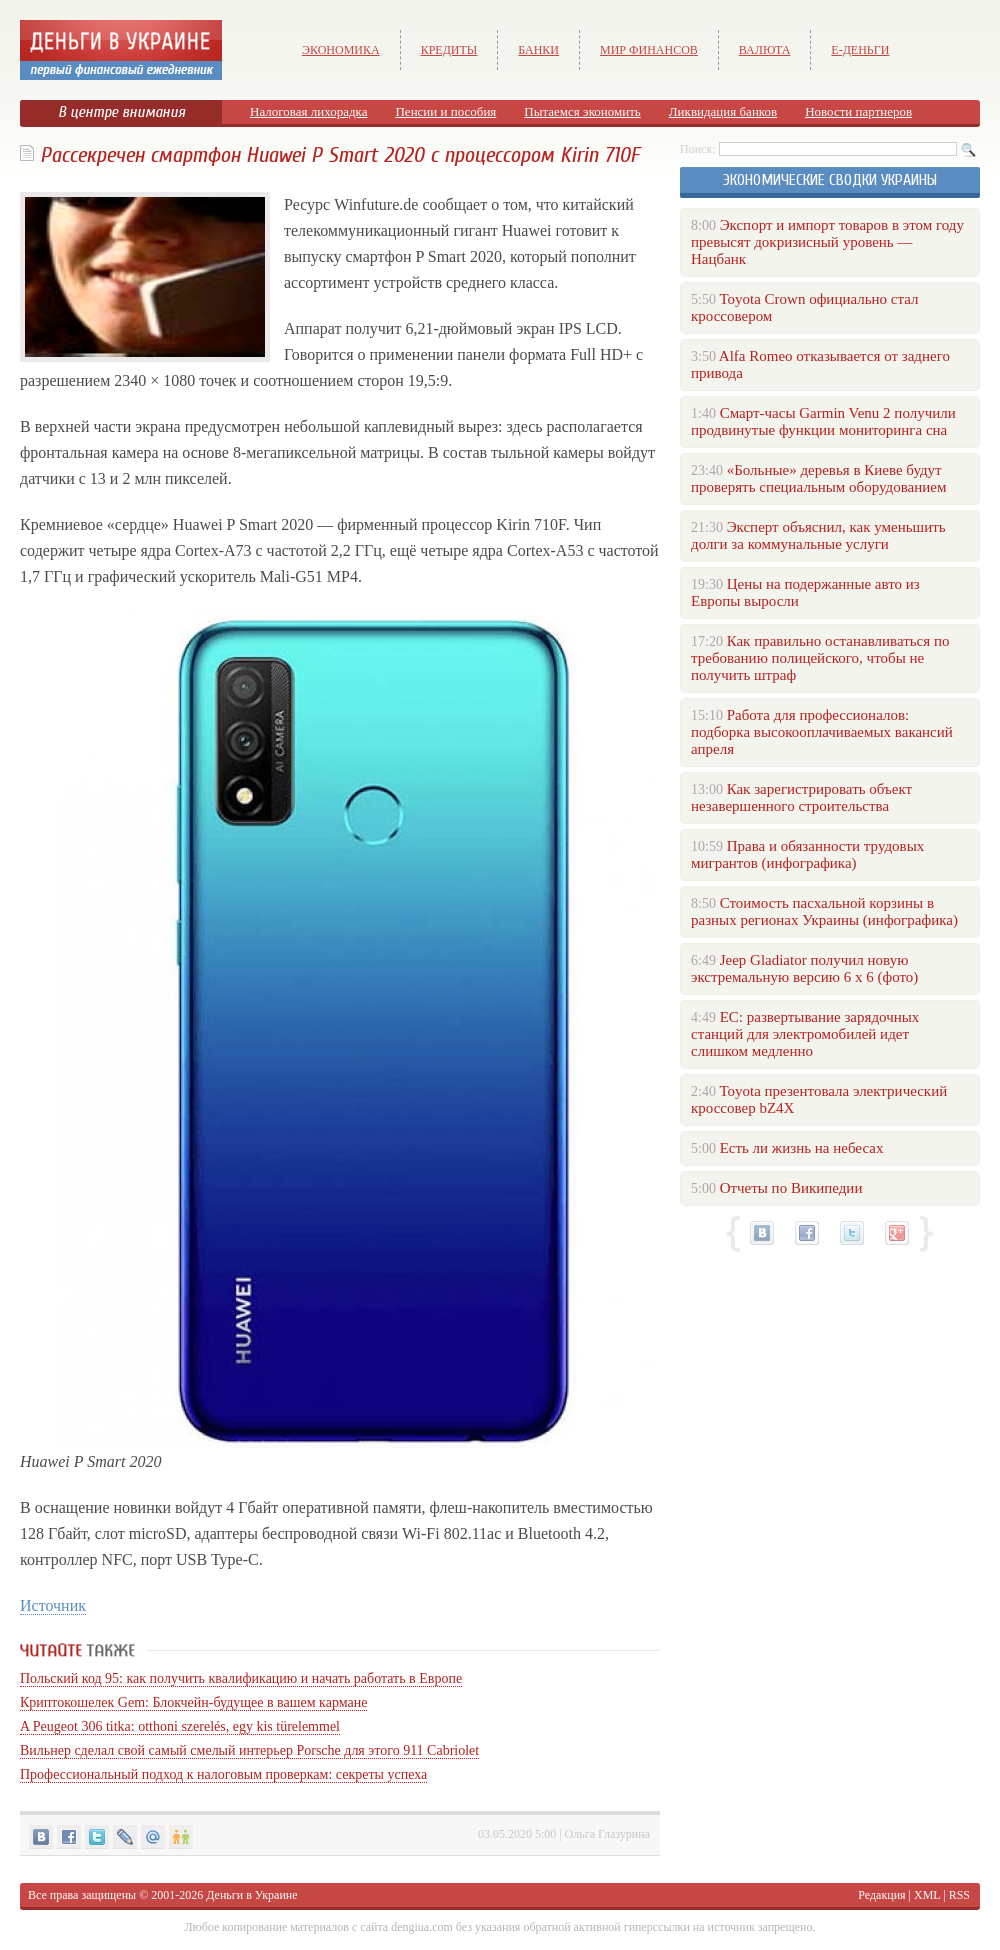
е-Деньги (860, 50)
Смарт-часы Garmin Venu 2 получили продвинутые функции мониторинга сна (823, 421)
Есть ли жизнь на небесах (802, 1148)
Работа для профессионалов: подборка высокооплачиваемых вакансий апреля (822, 732)
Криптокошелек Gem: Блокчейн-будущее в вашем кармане (193, 1702)
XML (927, 1895)
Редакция (881, 1895)
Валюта (765, 50)
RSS (959, 1895)
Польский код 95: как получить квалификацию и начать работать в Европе (241, 1678)
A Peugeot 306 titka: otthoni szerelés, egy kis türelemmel (180, 1726)
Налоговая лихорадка (308, 111)
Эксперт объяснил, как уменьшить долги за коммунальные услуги (818, 535)
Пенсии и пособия (445, 111)
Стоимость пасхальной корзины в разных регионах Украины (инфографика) (824, 911)
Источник (53, 1605)
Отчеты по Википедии (791, 1188)
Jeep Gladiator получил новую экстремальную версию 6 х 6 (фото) (804, 968)
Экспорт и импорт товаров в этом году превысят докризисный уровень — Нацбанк (827, 242)
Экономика (341, 50)
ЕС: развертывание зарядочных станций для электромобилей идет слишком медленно (805, 1034)
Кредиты (449, 50)
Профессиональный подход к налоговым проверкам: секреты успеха (223, 1774)
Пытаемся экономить (582, 111)
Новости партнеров (858, 111)
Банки (538, 50)
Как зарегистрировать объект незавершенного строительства (801, 797)
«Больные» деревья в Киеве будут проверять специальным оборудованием (818, 478)
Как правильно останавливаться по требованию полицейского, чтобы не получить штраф (820, 658)
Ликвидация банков (723, 111)
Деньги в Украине (251, 1895)
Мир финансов (649, 50)
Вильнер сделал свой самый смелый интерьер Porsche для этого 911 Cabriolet (249, 1750)
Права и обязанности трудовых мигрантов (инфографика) (807, 854)
